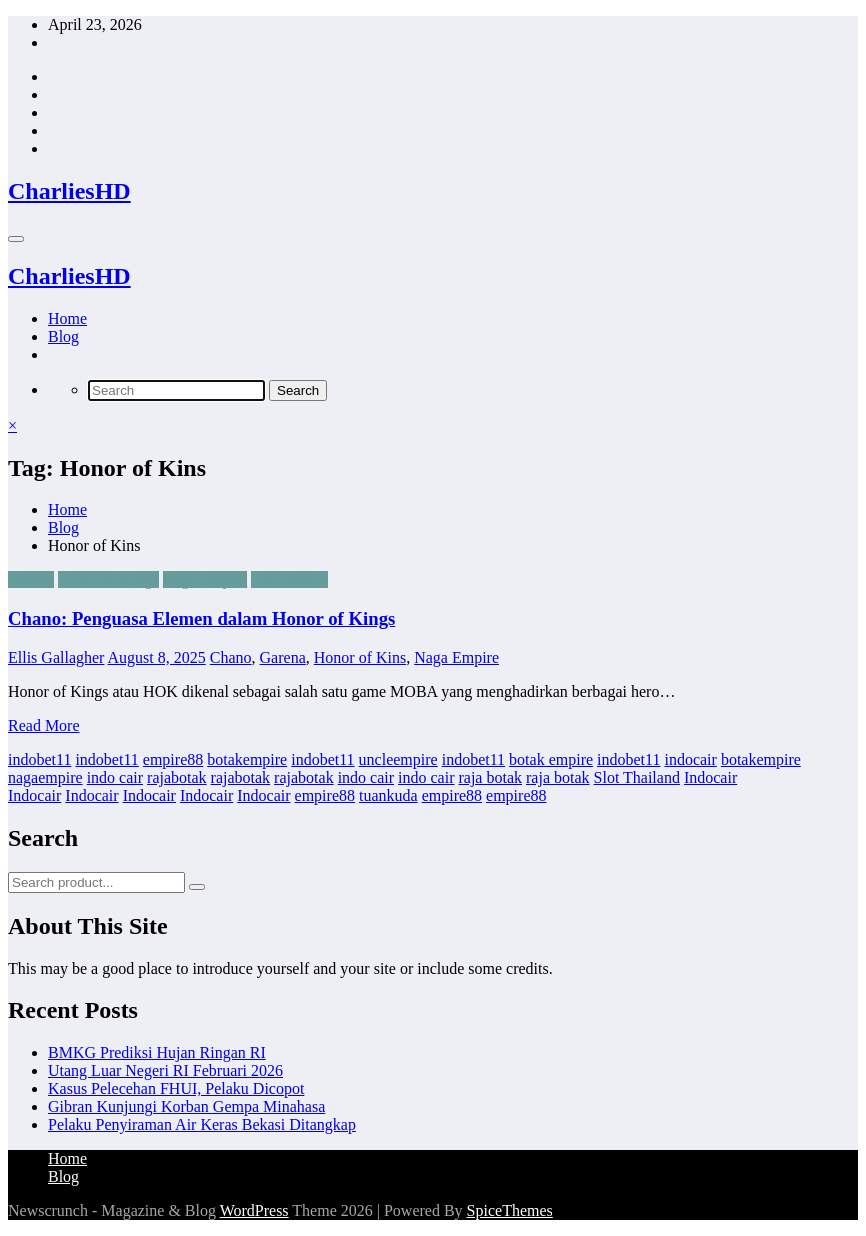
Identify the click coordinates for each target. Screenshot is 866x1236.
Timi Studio (289, 579)
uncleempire (398, 759)
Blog (63, 336)
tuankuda (388, 795)
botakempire (247, 759)
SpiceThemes (510, 1210)
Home (67, 318)
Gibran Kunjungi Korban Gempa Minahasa (186, 1106)
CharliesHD (69, 191)
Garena (31, 579)
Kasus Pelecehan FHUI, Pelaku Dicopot (176, 1088)
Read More (44, 725)
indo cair (115, 777)
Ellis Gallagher (56, 657)
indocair (690, 759)
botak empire (551, 759)
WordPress (254, 1210)
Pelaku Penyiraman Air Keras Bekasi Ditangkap (202, 1124)
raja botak (490, 777)
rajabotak (177, 777)
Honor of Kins (360, 657)
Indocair (710, 777)
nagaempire (45, 777)
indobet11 (39, 759)
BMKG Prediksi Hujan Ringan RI (157, 1052)
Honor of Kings (108, 579)
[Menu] (16, 239)
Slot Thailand (637, 777)
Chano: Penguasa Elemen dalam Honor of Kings (201, 618)
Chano (231, 657)
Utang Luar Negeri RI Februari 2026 (165, 1070)
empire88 (173, 759)
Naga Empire (205, 579)
